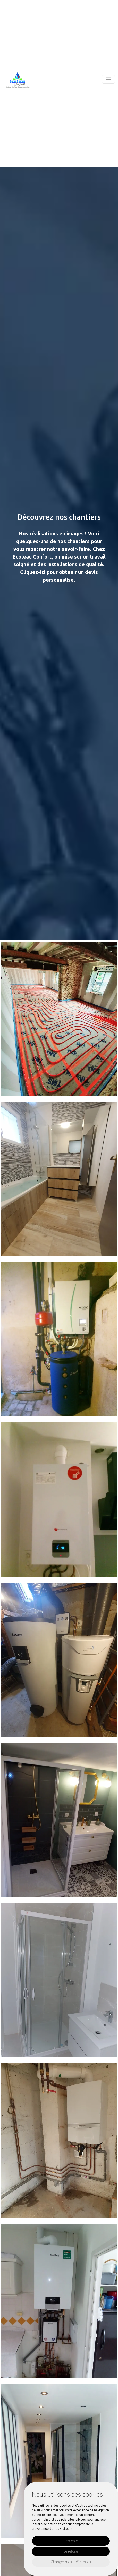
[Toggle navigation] (108, 79)
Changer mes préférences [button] (71, 2562)
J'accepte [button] (71, 2541)
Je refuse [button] (71, 2551)
